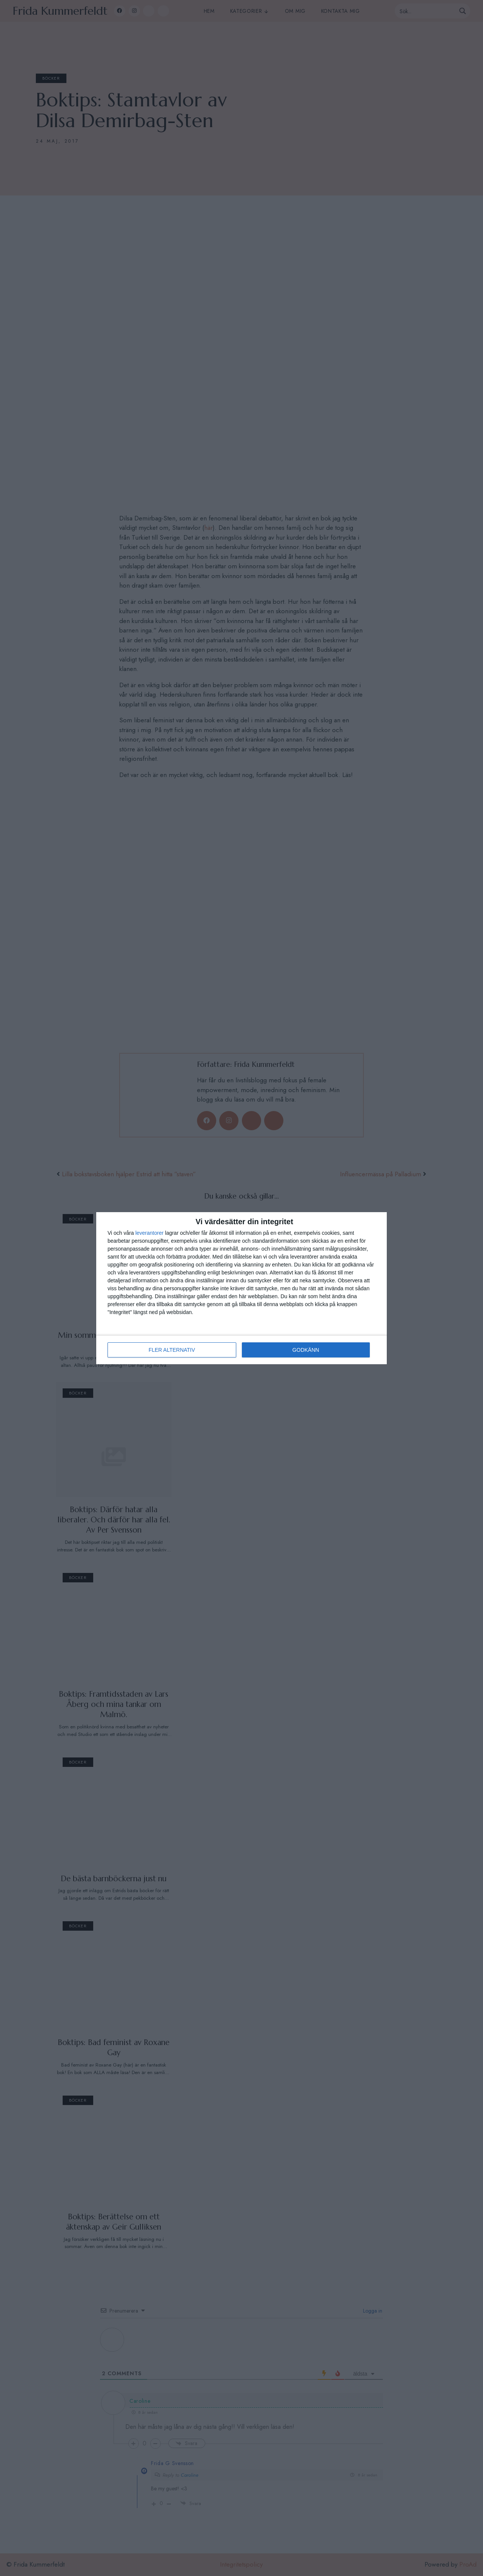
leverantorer (149, 1233)
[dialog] (241, 1288)
